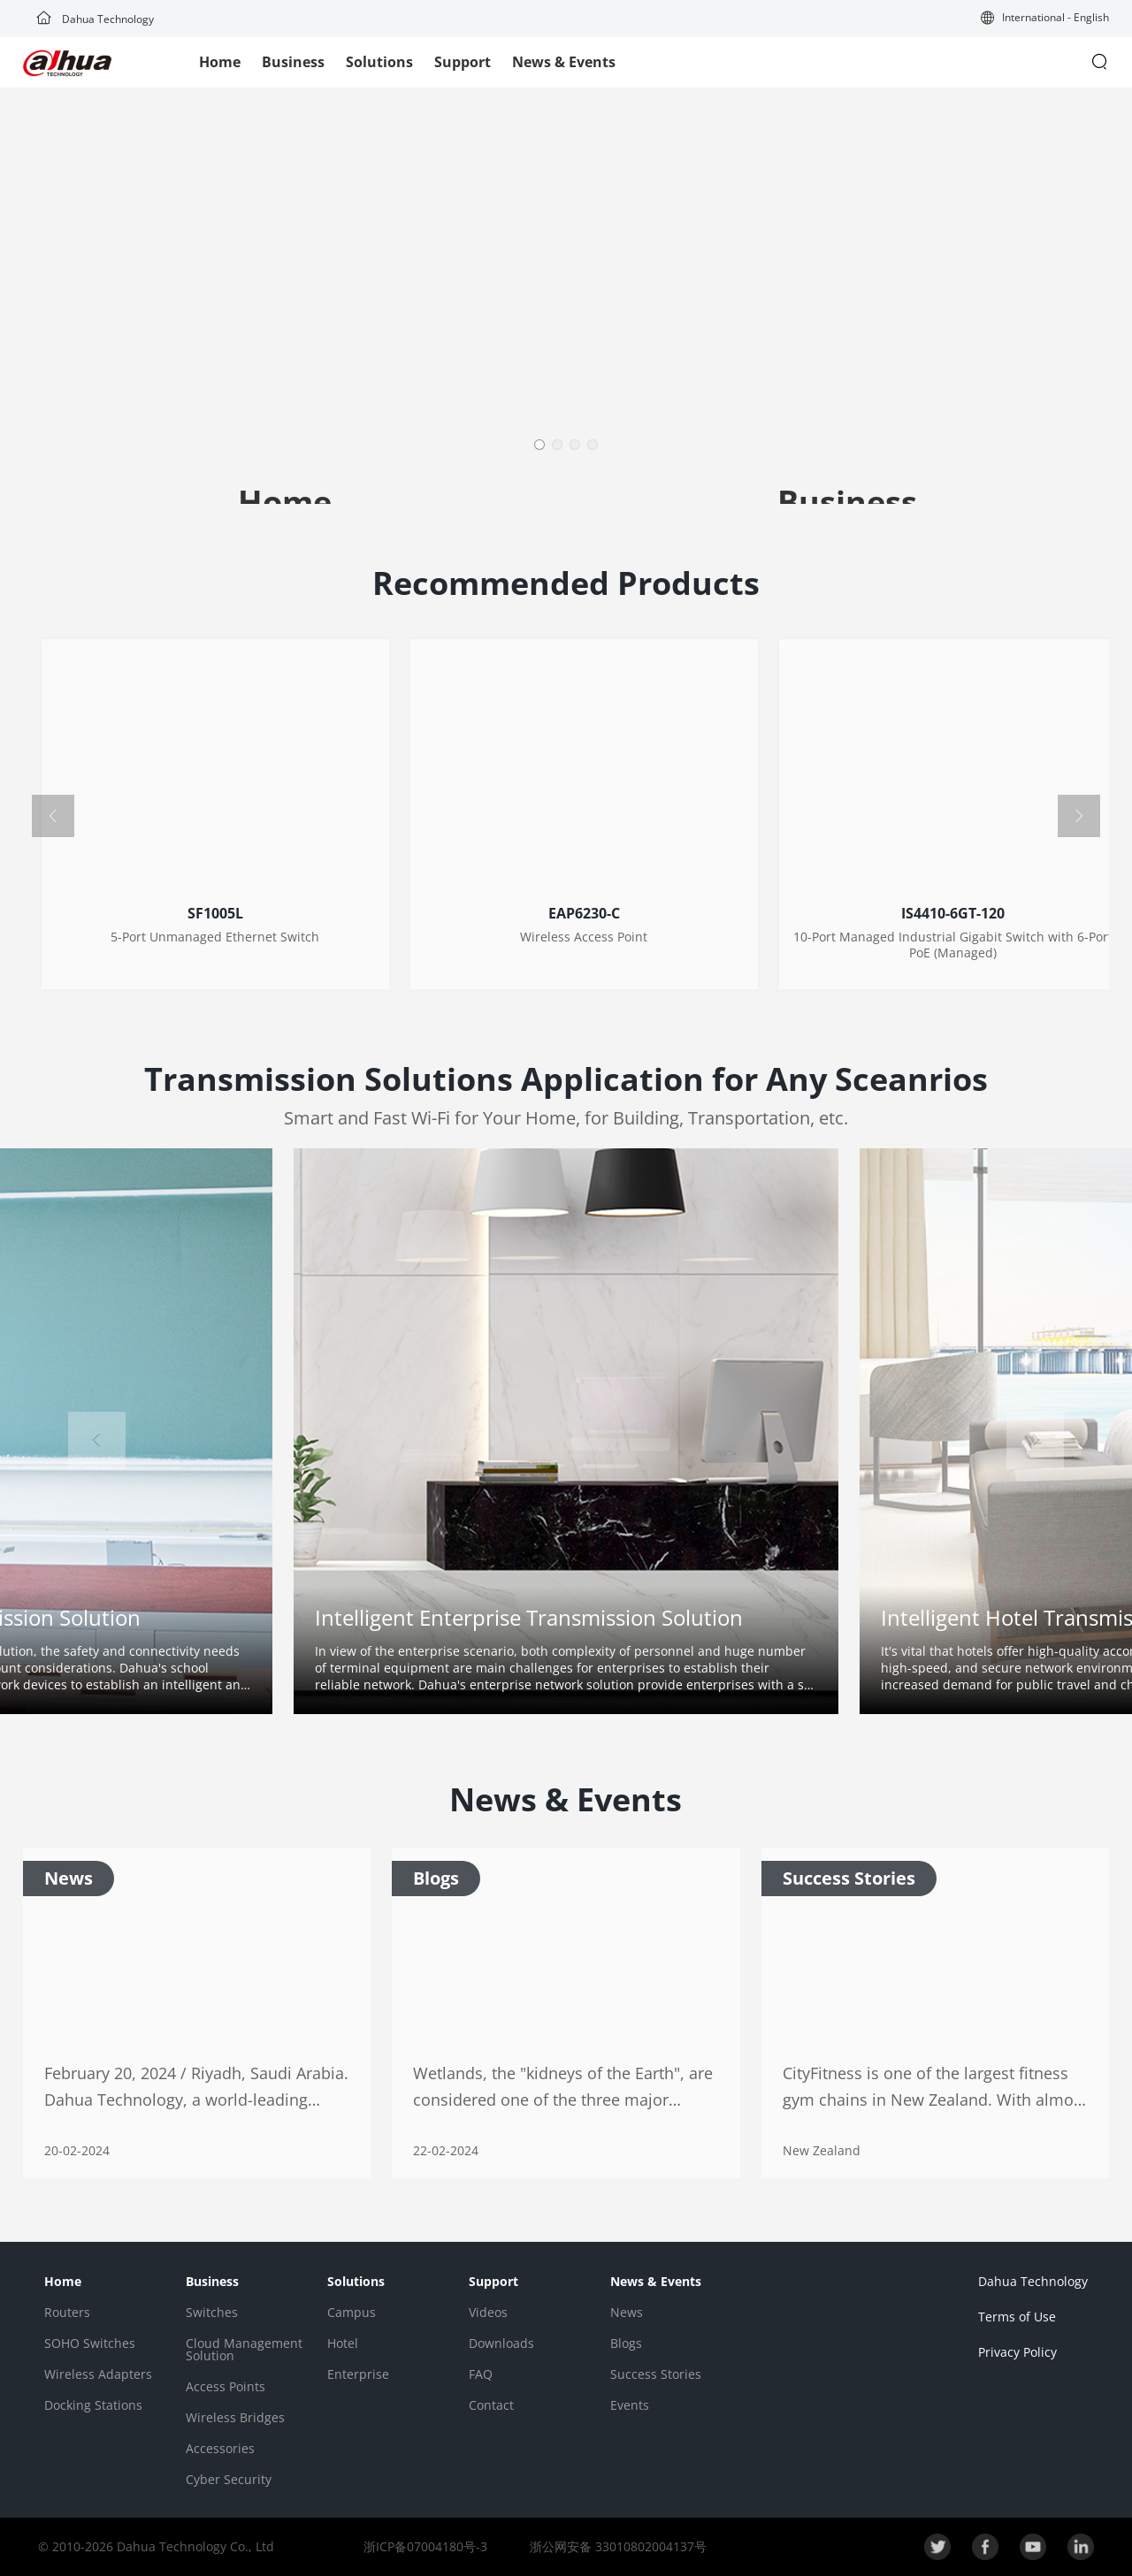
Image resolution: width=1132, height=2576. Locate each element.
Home (220, 62)
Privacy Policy (1017, 2352)
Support (462, 62)
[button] (1045, 19)
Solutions (379, 62)
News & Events (564, 62)
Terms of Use (1017, 2316)
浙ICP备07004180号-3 (425, 2546)
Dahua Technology (95, 19)
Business (293, 62)
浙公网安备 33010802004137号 (616, 2546)
